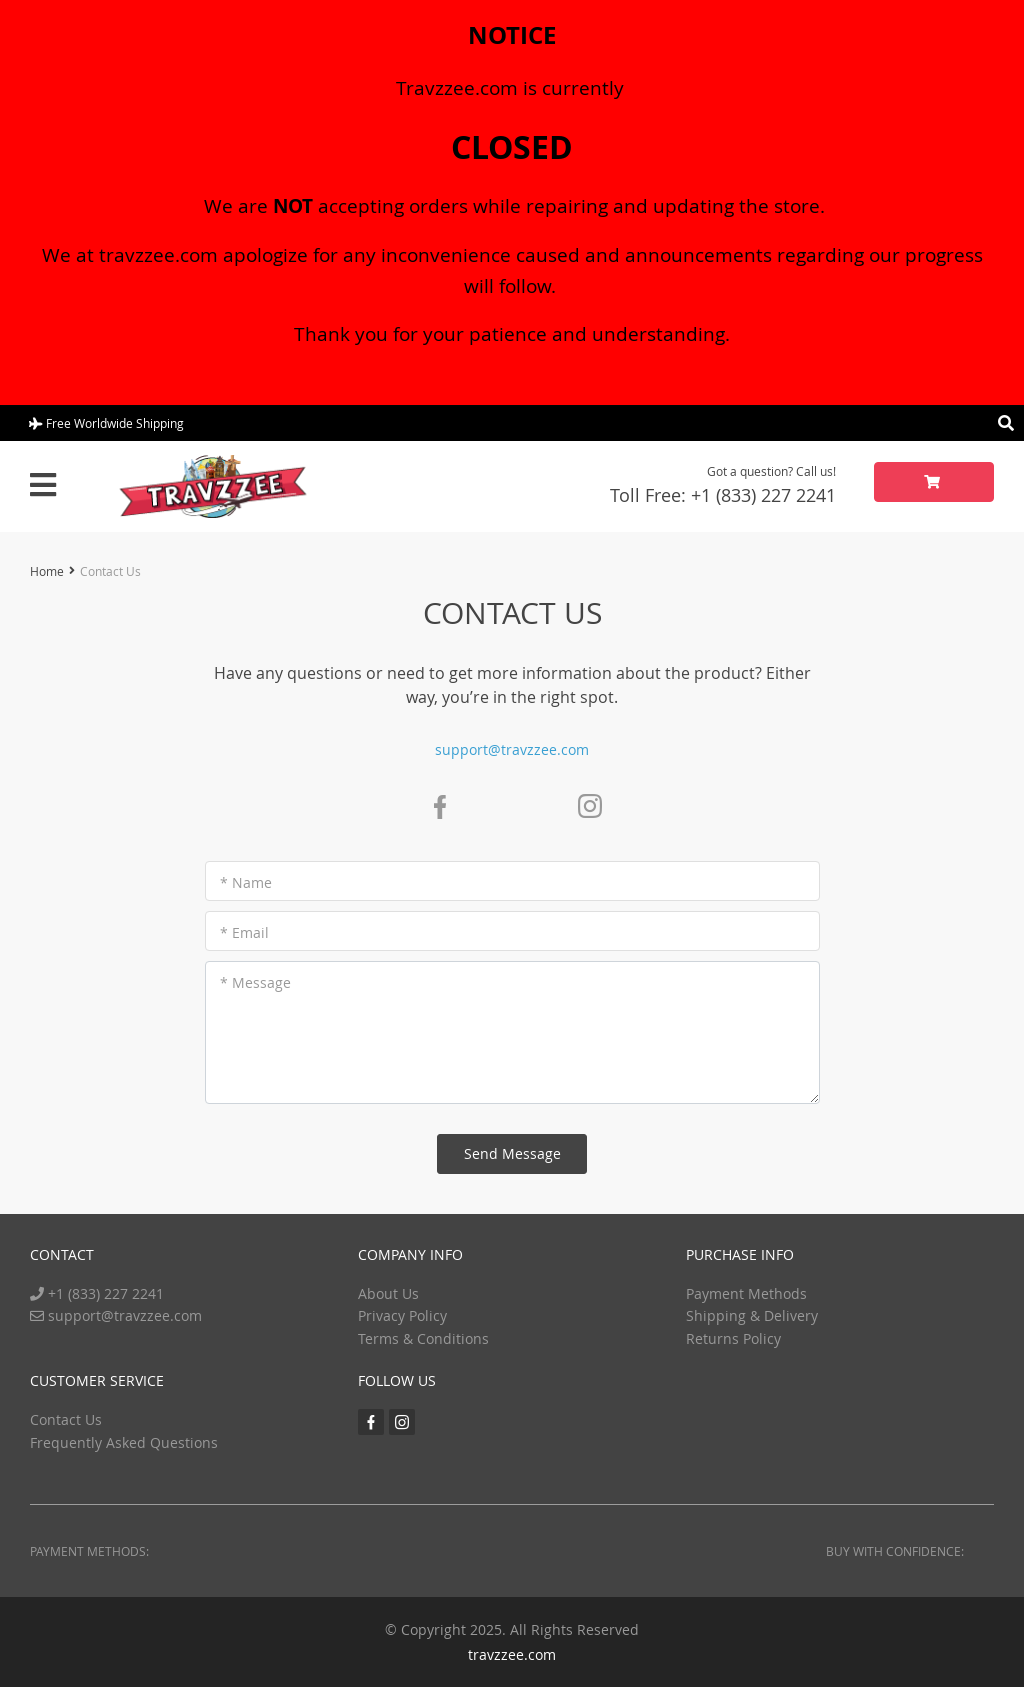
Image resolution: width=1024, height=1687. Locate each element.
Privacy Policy (402, 1315)
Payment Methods (746, 1293)
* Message (255, 982)
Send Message (512, 1153)
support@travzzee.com (512, 749)
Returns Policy (733, 1338)
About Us (388, 1293)
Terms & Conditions (423, 1338)
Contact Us (66, 1419)
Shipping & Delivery (752, 1315)
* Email (244, 932)
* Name (246, 882)
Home (47, 571)
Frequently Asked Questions (124, 1442)
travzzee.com (512, 1654)
